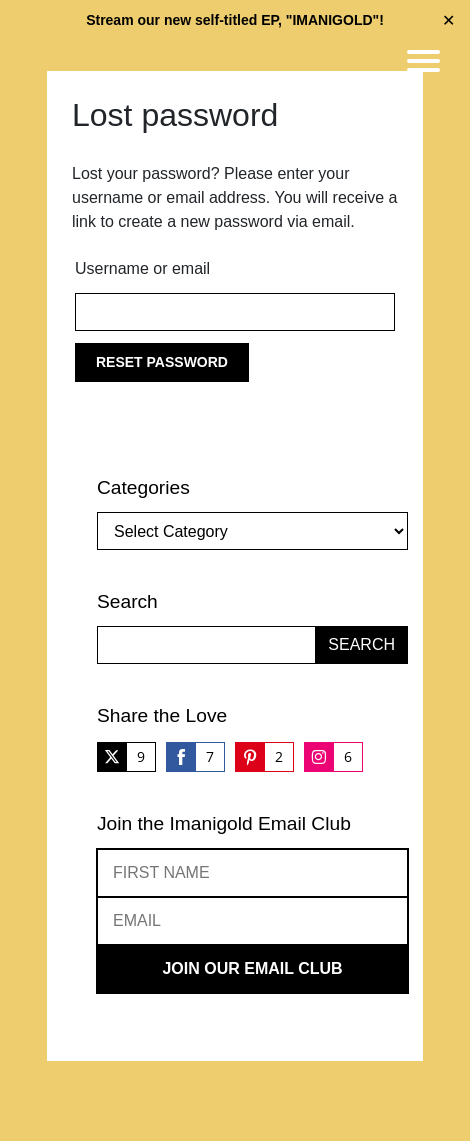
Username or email (142, 268)
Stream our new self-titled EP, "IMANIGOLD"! (235, 20)
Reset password (162, 362)
